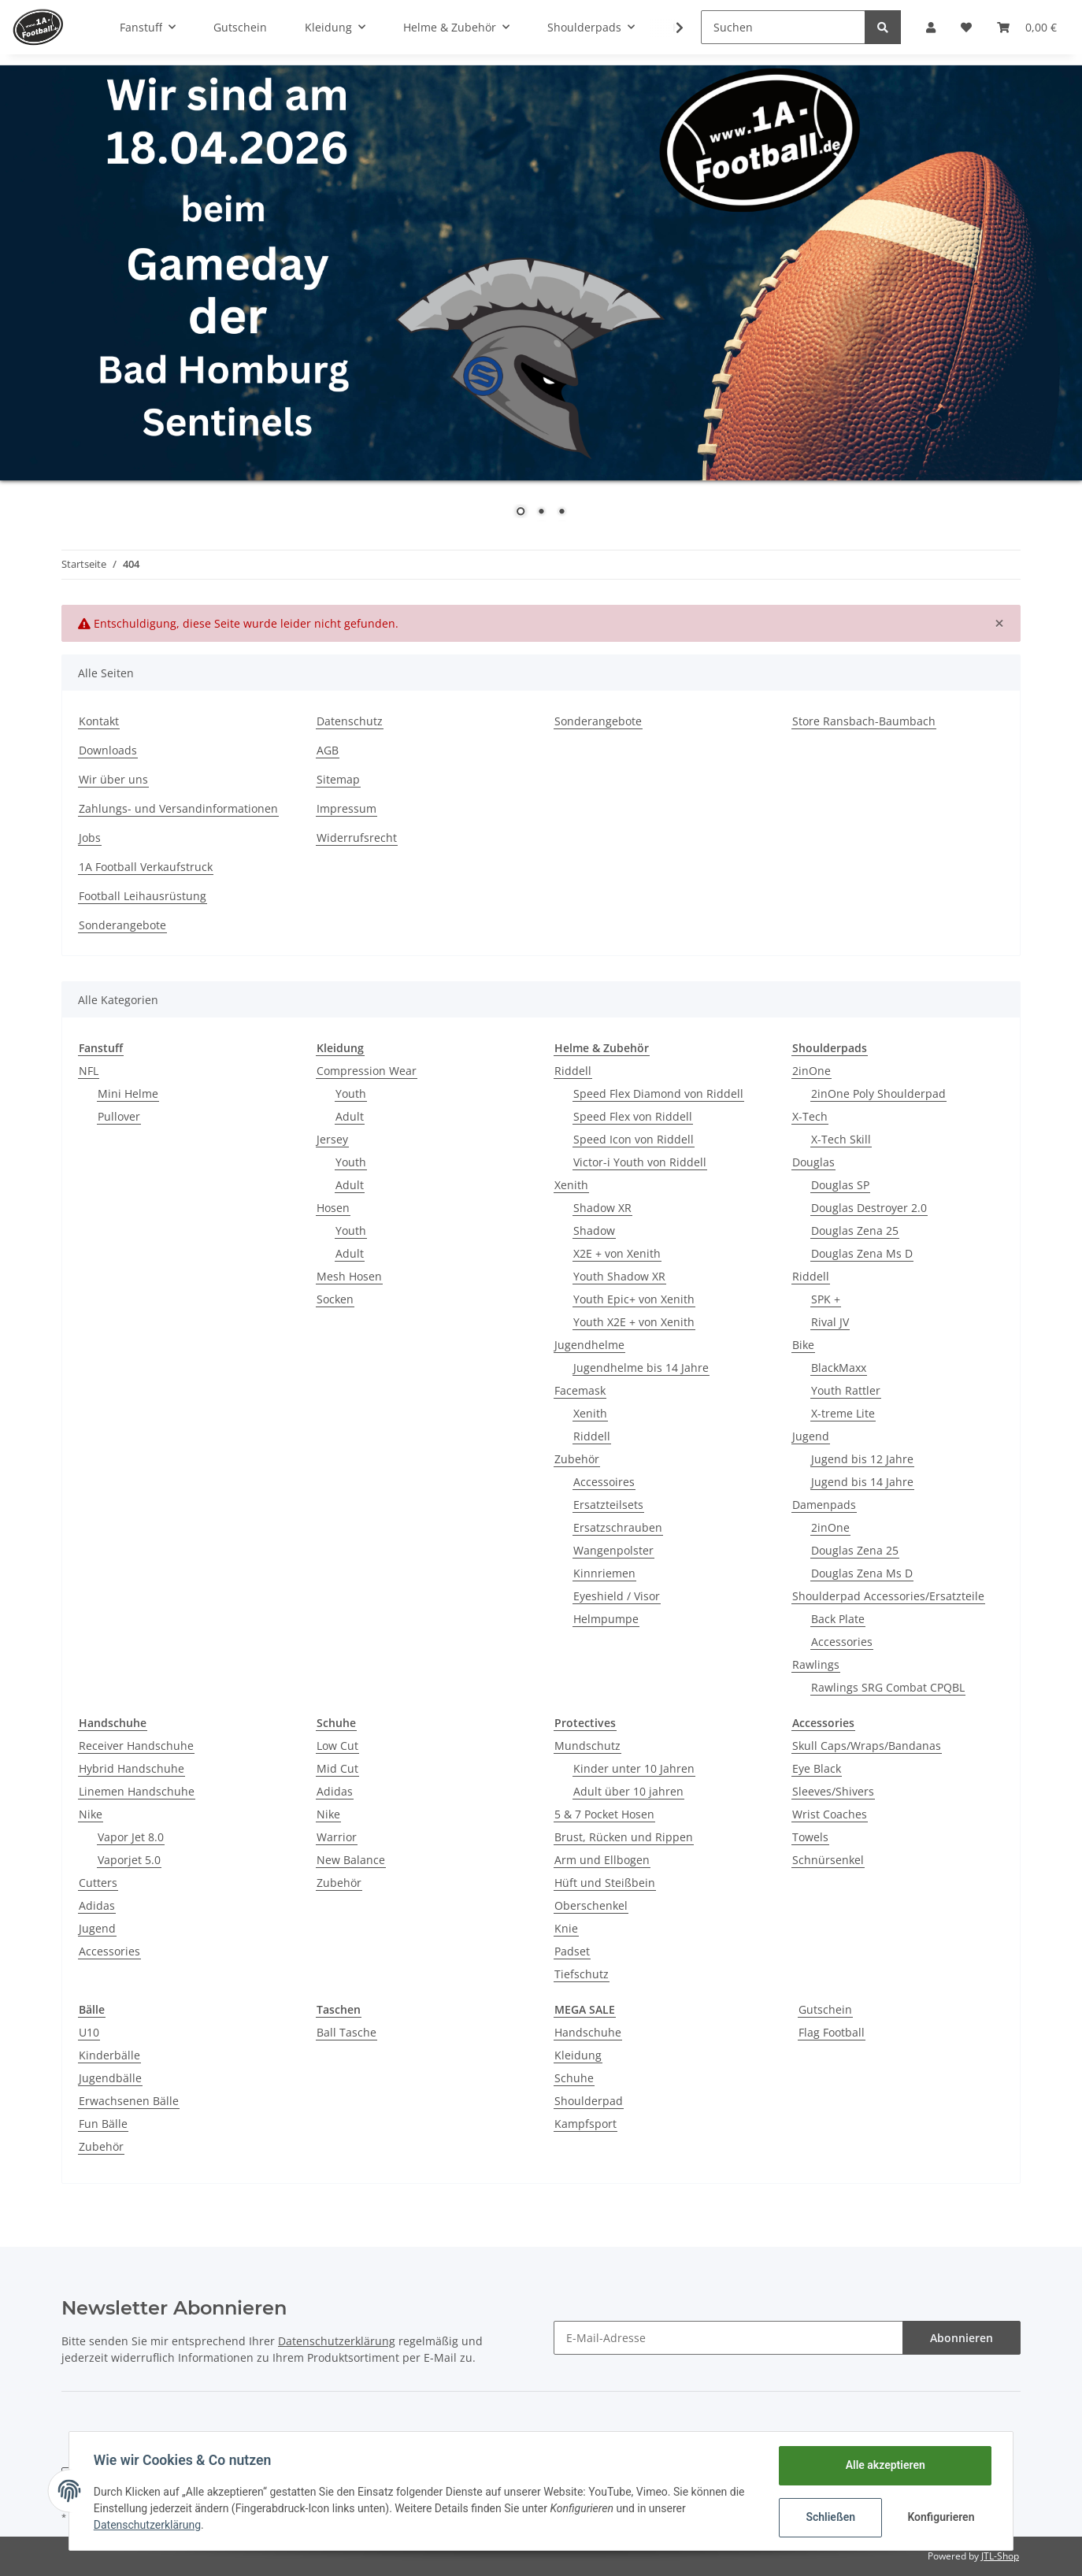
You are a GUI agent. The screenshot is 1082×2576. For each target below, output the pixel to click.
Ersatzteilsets (608, 1504)
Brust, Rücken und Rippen (623, 1836)
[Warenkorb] (1026, 27)
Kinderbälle (109, 2055)
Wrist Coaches (829, 1814)
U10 (89, 2032)
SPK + (825, 1299)
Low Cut (337, 1745)
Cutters (98, 1882)
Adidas (97, 1905)
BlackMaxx (838, 1367)
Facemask (580, 1390)
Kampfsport (585, 2123)
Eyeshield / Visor (616, 1595)
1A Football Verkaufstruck (146, 866)
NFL (88, 1070)
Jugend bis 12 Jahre (862, 1458)
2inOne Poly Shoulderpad (878, 1093)
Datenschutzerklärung (336, 2340)
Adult (349, 1116)
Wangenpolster (613, 1550)
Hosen (333, 1207)
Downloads (108, 750)
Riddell (572, 1070)
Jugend (810, 1436)
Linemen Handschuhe (137, 1791)
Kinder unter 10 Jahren (634, 1768)
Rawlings (815, 1664)
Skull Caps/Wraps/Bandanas (866, 1745)
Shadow (594, 1230)
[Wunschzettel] (966, 27)
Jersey (332, 1139)
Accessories (842, 1641)
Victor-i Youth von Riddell (639, 1162)
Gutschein (825, 2009)
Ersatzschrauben (617, 1527)
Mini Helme (128, 1093)
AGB (328, 750)
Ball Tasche (346, 2032)
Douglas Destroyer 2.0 (869, 1207)
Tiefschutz (581, 1973)
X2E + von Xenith (617, 1253)
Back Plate (838, 1618)
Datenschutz (350, 720)
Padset (572, 1951)
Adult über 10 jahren (628, 1791)
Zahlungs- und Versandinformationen (178, 808)
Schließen (829, 2517)
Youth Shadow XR (619, 1276)
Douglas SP (840, 1184)
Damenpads (824, 1504)
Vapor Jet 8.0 (131, 1836)
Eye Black (816, 1768)
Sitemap (338, 779)
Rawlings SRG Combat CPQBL (888, 1687)
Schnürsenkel (828, 1859)
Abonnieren (961, 2337)
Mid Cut (337, 1768)
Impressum (346, 808)
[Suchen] (783, 27)
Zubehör (576, 1458)
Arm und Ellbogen (602, 1859)
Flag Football (832, 2032)
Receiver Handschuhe (136, 1745)
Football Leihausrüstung (142, 895)
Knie (566, 1928)
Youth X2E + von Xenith (634, 1321)
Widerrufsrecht (357, 837)
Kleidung (578, 2055)
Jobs (90, 837)
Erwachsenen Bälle (129, 2100)
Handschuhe (587, 2032)
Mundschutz (587, 1745)
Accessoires (604, 1481)
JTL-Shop (1000, 2556)
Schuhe (574, 2077)
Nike (90, 1814)
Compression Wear (367, 1070)
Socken (335, 1299)
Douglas (813, 1162)
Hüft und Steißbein (604, 1882)
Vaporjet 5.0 (129, 1859)
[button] (930, 27)
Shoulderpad (588, 2100)
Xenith (571, 1184)
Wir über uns (113, 779)
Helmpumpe (606, 1618)
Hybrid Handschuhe (131, 1768)
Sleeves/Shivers (833, 1791)
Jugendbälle (110, 2077)
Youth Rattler (845, 1390)
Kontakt (99, 720)
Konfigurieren (940, 2517)
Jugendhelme (589, 1344)
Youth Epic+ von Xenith (634, 1299)
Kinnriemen (604, 1573)
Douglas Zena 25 (855, 1230)
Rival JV (830, 1321)
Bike (803, 1344)
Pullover (119, 1116)
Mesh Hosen (349, 1276)
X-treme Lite (843, 1413)
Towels (810, 1836)
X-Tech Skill (841, 1139)
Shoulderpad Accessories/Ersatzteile (888, 1595)
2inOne (811, 1070)
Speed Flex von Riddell (632, 1116)
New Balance (351, 1859)
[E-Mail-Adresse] (728, 2338)
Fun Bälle (103, 2123)
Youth (350, 1093)
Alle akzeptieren (884, 2465)
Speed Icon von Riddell (633, 1139)
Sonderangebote (598, 720)
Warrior (337, 1836)
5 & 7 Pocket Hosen (604, 1814)
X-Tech (810, 1116)
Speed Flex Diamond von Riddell (658, 1093)
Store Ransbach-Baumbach (864, 720)
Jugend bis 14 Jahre (862, 1481)
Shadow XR (602, 1207)
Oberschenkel (591, 1905)
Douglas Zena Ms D (862, 1253)
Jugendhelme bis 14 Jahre (641, 1367)
